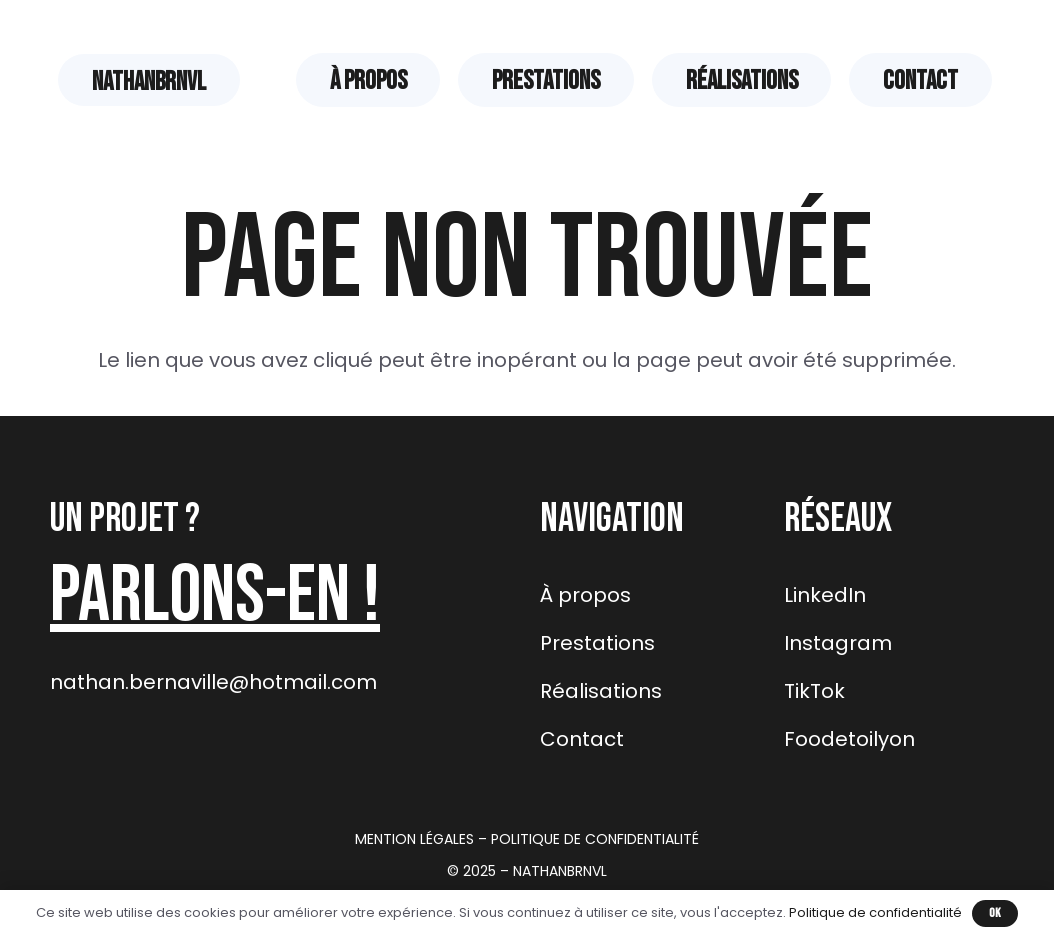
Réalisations (601, 691)
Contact (582, 739)
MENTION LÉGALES (414, 839)
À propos (585, 595)
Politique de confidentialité (875, 912)
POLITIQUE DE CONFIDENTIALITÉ (595, 839)
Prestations (597, 643)
